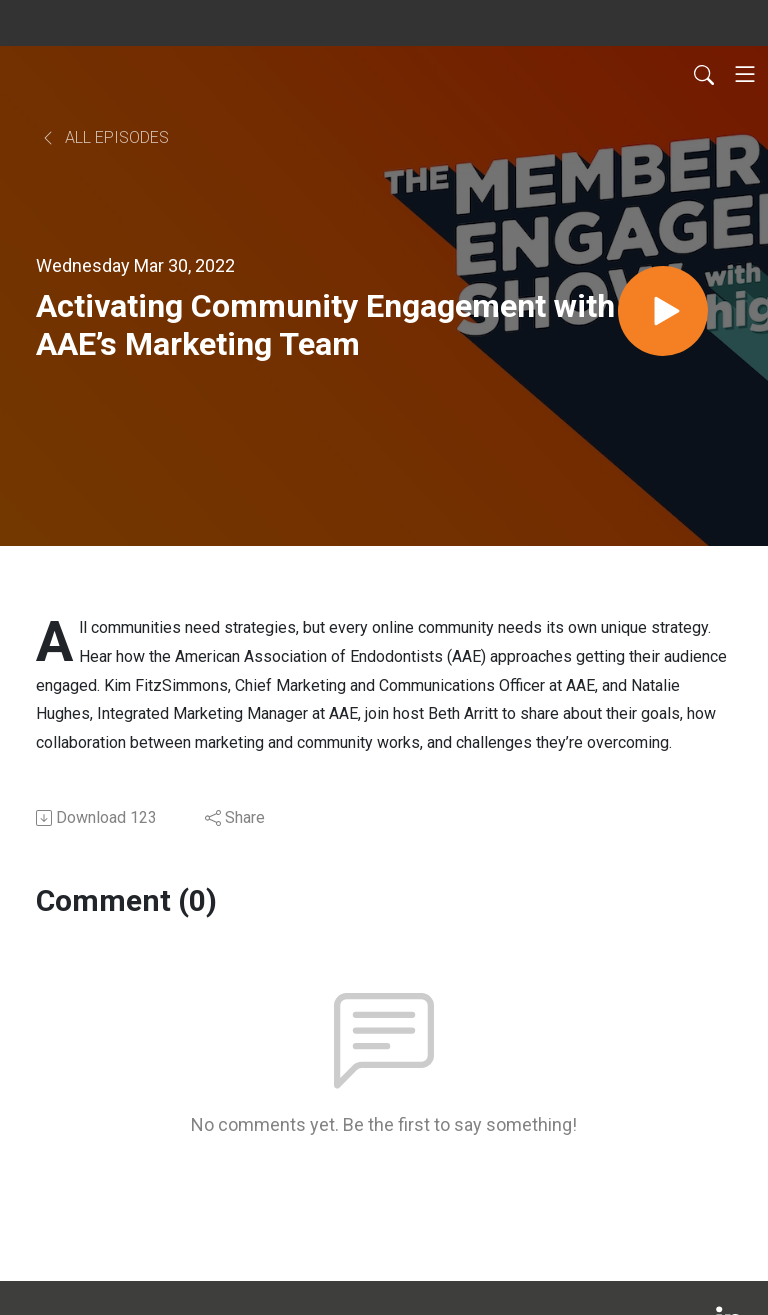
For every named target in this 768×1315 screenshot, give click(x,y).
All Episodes (104, 137)
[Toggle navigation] (745, 74)
